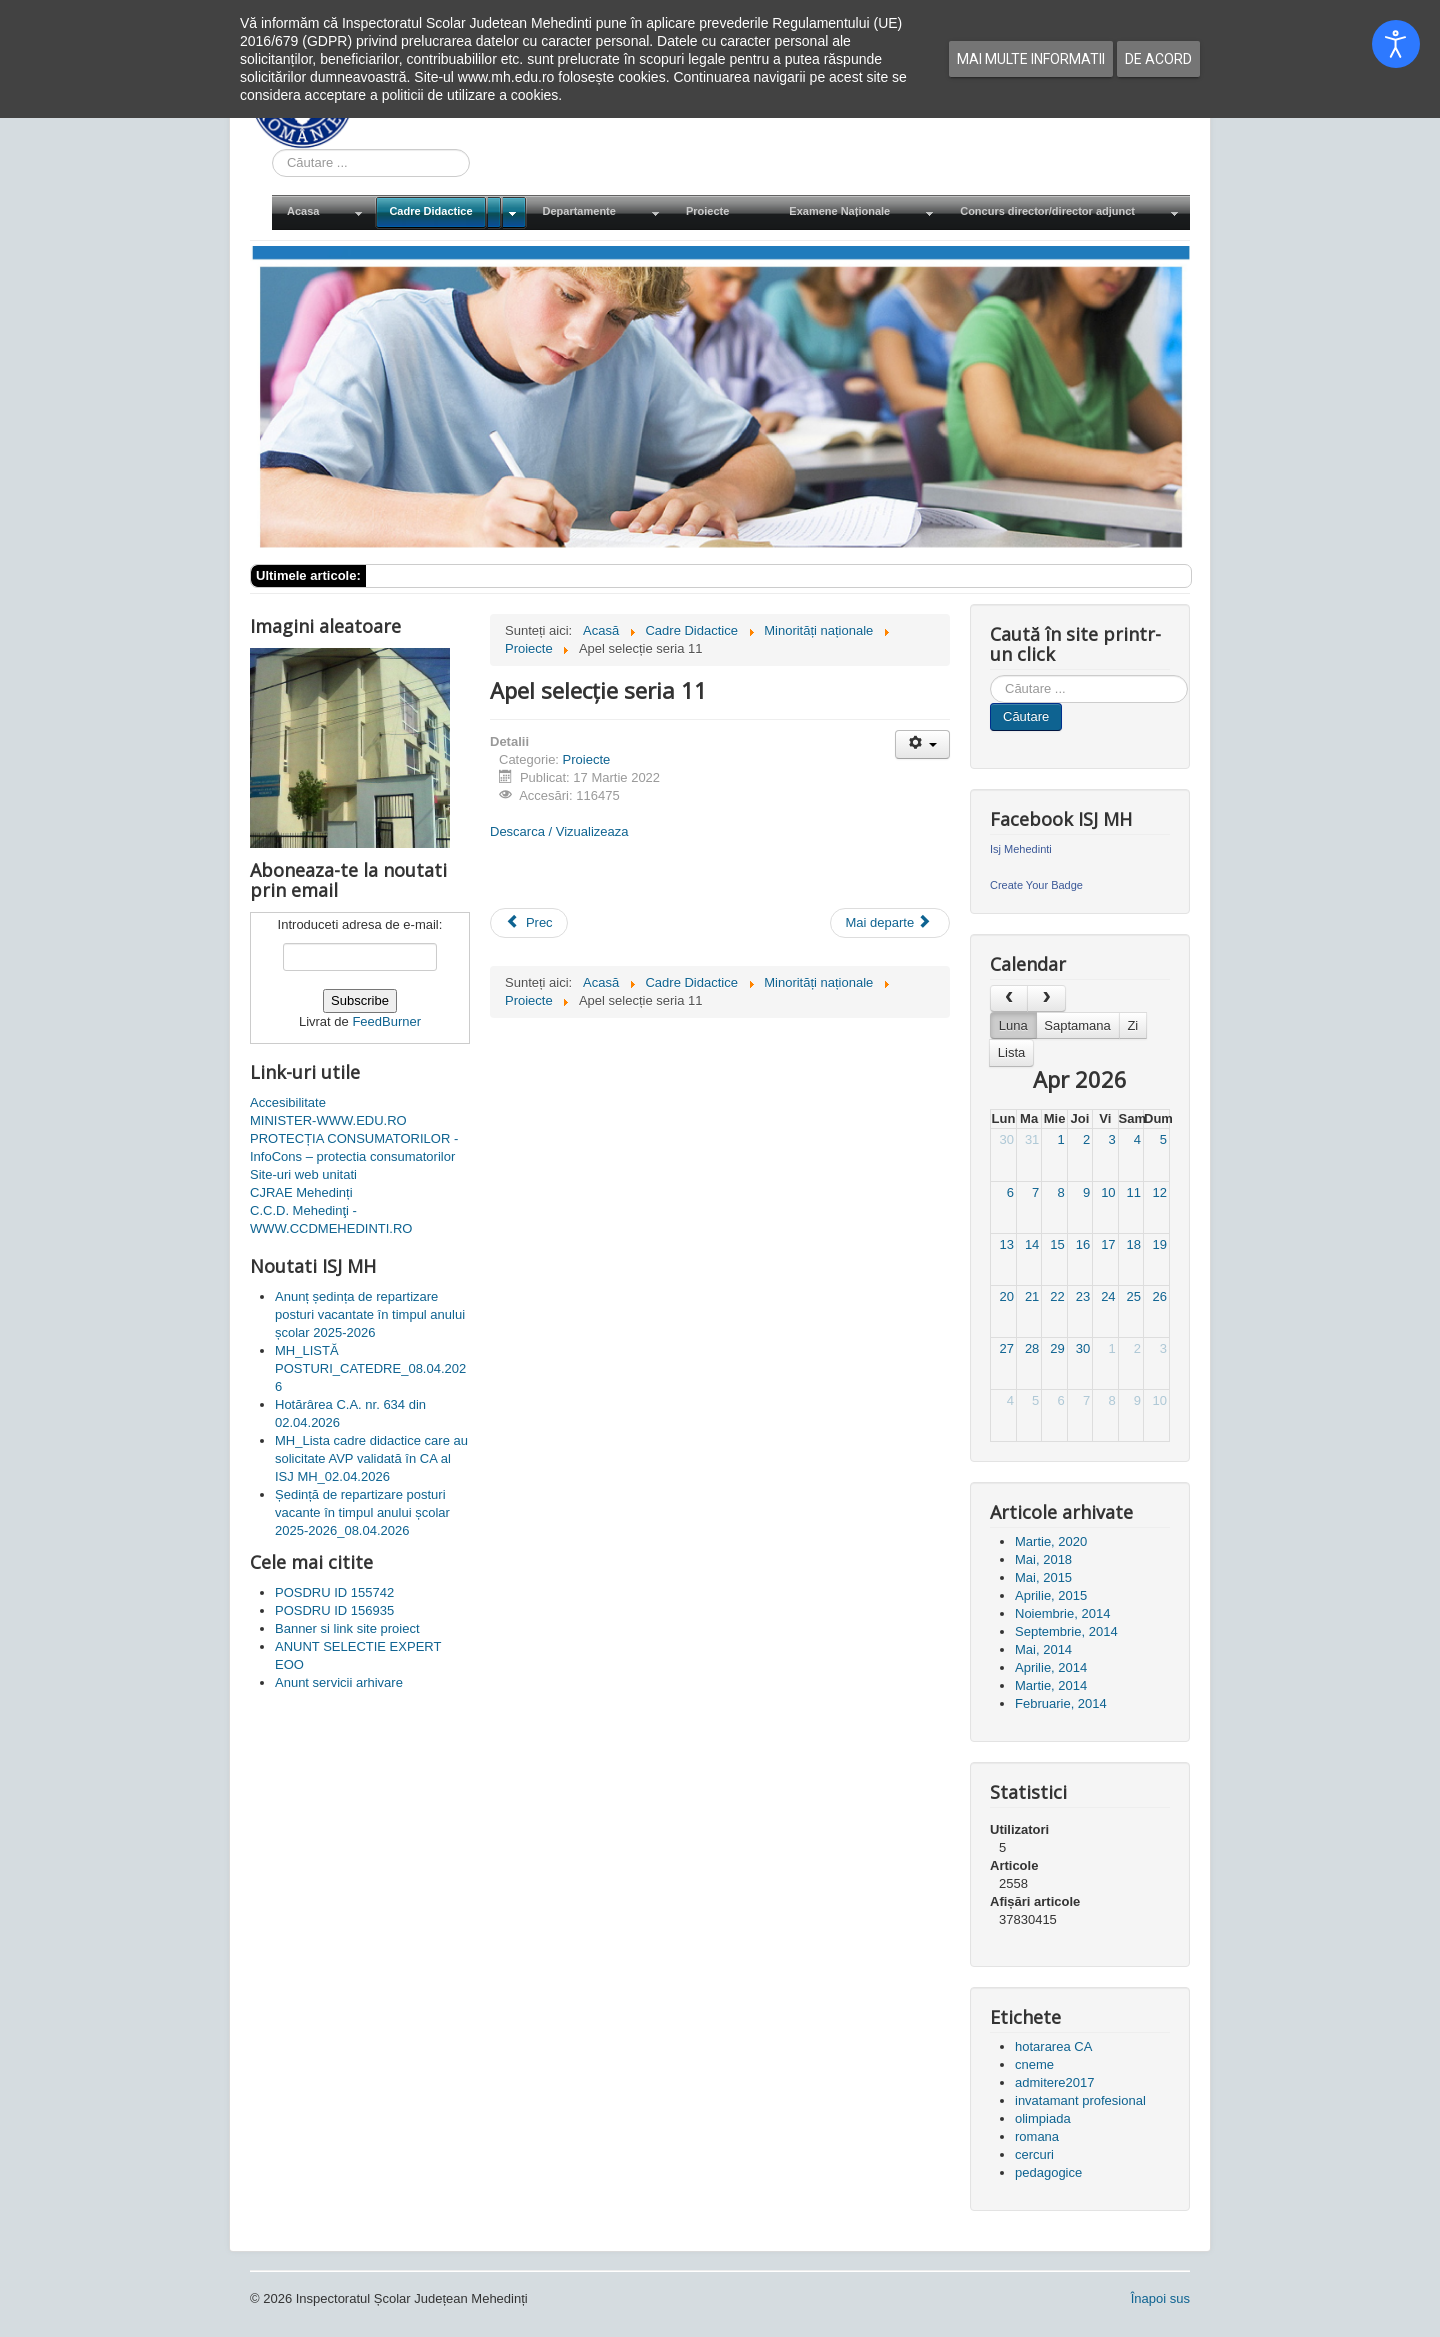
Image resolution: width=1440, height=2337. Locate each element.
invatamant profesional (1080, 2100)
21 (1032, 1296)
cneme (1034, 2064)
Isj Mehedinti (1021, 849)
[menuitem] (323, 212)
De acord (1158, 59)
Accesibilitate (288, 1102)
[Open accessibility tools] (1396, 44)
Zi (1132, 1025)
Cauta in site (272, 149)
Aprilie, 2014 (1051, 1667)
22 (1057, 1296)
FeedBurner (386, 1021)
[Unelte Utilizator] (922, 744)
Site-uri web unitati (303, 1174)
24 (1108, 1296)
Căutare (1026, 716)
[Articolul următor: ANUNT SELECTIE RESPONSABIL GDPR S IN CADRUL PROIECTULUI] (890, 923)
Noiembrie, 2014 (1062, 1613)
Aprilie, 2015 (1051, 1595)
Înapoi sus (1160, 2298)
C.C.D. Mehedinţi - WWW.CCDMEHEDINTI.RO (331, 1219)
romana (1037, 2136)
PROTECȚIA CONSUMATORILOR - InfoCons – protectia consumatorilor (354, 1147)
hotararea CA (1053, 2046)
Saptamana (1077, 1025)
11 (1134, 1192)
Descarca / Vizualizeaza (559, 831)
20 (1006, 1296)
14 (1032, 1244)
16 (1083, 1244)
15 (1057, 1244)
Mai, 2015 (1043, 1577)
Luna (1013, 1025)
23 (1083, 1296)
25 (1134, 1296)
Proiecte (587, 759)
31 (1032, 1139)
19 (1160, 1244)
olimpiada (1043, 2118)
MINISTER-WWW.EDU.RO (328, 1120)
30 (1006, 1139)
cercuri (1034, 2154)
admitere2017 (1055, 2082)
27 (1006, 1348)
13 (1006, 1244)
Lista (1011, 1052)
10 (1108, 1192)
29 (1057, 1348)
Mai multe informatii (1031, 59)
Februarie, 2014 (1061, 1703)
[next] (1046, 998)
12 (1160, 1192)
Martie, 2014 (1051, 1685)
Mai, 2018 (1043, 1559)
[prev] (1009, 998)
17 (1108, 1244)
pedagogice (1048, 2172)
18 (1134, 1244)
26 (1160, 1296)
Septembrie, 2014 (1066, 1631)
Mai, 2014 (1043, 1649)
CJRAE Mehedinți (301, 1192)
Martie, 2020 (1051, 1541)
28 (1032, 1348)
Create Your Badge (1036, 885)
